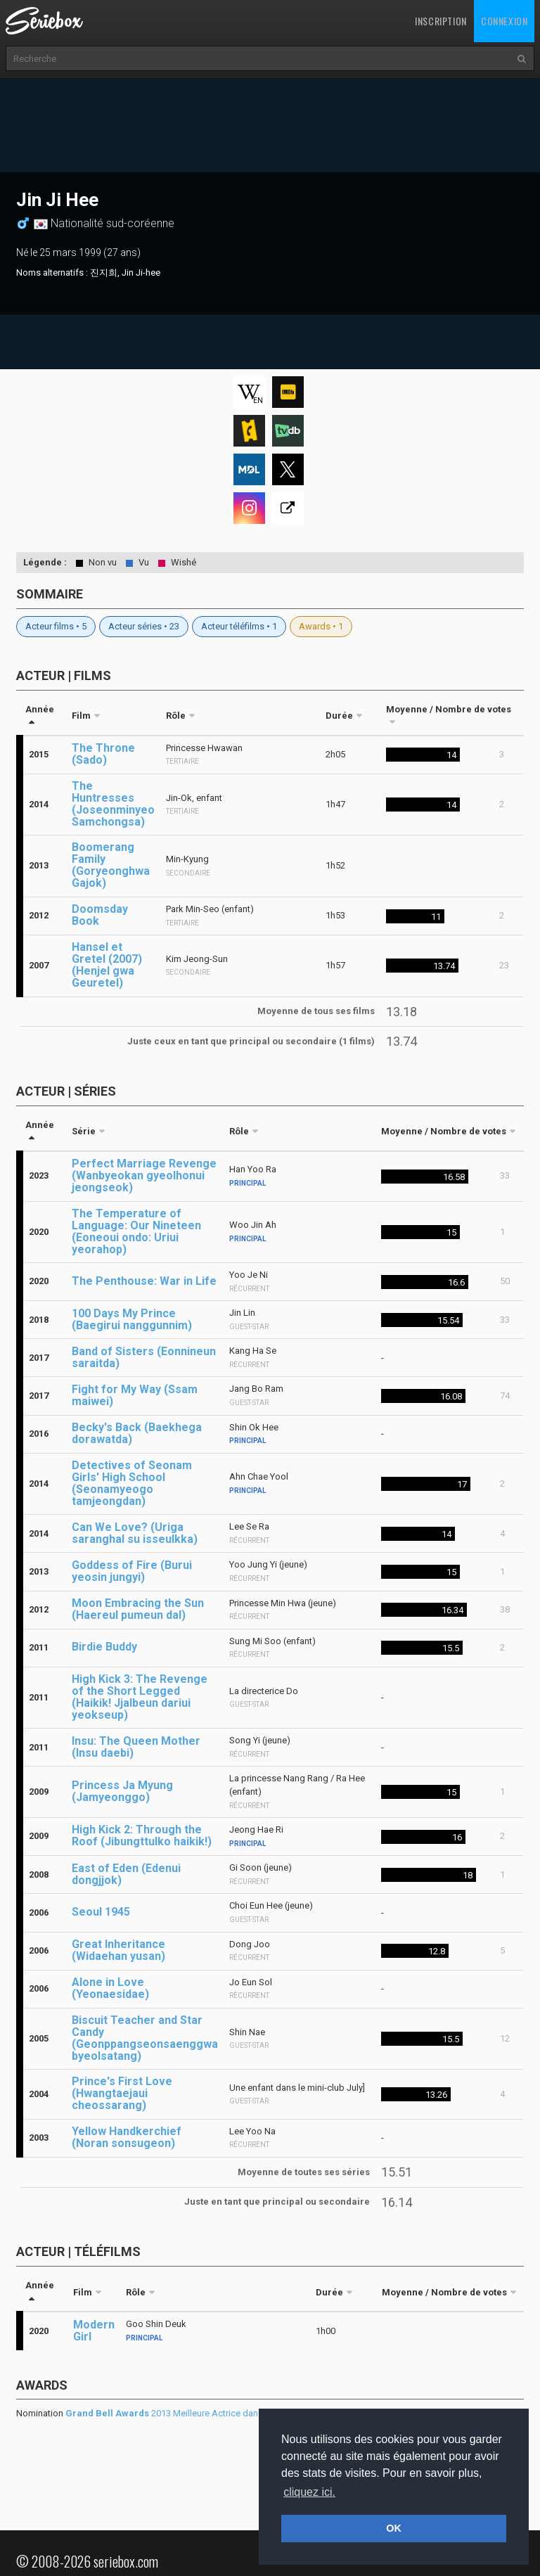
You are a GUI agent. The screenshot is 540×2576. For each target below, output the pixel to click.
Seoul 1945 (101, 1912)
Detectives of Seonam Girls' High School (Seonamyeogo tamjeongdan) (132, 1483)
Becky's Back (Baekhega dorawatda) (137, 1433)
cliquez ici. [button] (309, 2492)
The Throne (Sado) (103, 754)
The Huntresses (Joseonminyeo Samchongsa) (113, 804)
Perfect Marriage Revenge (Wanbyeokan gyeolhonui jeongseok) (144, 1175)
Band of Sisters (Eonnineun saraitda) (144, 1357)
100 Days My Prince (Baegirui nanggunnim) (132, 1319)
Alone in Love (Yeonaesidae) (110, 1988)
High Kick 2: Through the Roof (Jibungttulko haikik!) (142, 1835)
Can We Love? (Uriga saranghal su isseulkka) (135, 1533)
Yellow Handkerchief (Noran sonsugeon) (126, 2137)
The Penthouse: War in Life (144, 1281)
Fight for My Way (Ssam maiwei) (135, 1395)
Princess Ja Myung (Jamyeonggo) (122, 1791)
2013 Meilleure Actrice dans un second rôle (195, 2413)
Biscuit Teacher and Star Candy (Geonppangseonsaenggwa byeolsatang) (145, 2038)
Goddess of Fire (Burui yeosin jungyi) (132, 1571)
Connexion (504, 20)
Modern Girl (94, 2331)
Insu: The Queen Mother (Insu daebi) (136, 1747)
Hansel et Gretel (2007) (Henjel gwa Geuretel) (107, 965)
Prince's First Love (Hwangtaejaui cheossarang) (122, 2093)
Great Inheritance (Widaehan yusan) (118, 1950)
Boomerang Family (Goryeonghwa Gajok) (111, 865)
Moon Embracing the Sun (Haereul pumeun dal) (138, 1609)
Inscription (441, 20)
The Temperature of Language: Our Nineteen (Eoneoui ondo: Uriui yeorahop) (136, 1231)
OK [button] (393, 2528)
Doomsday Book (100, 915)
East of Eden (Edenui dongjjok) (126, 1874)
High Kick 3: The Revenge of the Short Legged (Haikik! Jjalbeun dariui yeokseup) (139, 1697)
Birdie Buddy (104, 1647)
